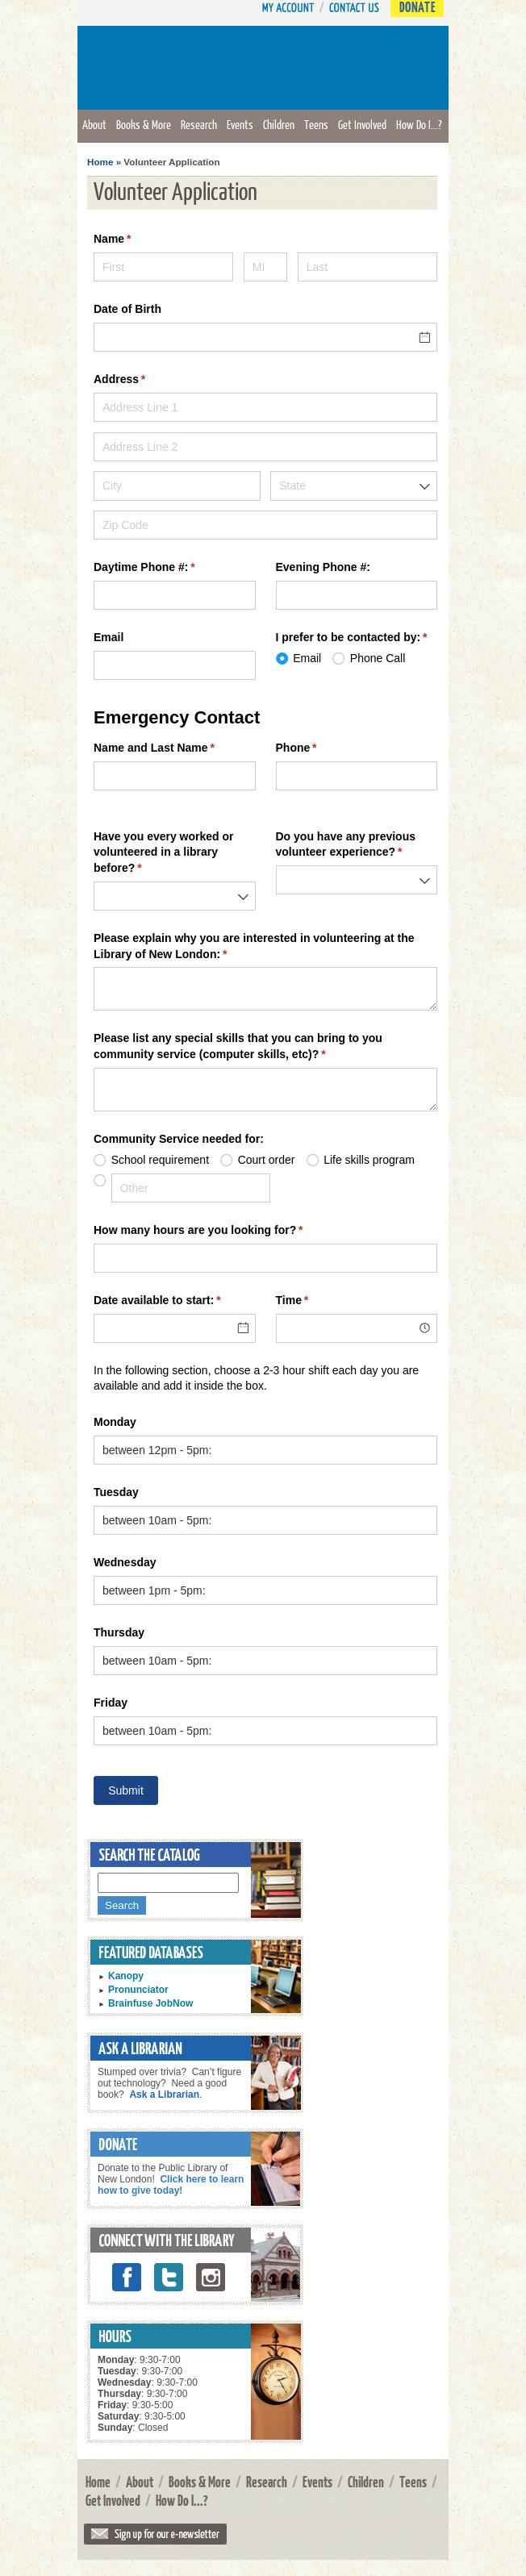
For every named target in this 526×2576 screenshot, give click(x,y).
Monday (115, 1421)
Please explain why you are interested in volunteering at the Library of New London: (254, 947)
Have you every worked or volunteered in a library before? (164, 853)
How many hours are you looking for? (221, 1231)
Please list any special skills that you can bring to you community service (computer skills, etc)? (238, 1047)
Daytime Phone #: (167, 568)
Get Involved (362, 124)
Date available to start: (175, 1301)
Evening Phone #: (323, 567)
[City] (177, 485)
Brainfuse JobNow (150, 2003)
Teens (316, 124)
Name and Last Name (175, 748)
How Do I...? (419, 124)
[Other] (190, 1188)
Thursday (119, 1632)
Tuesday (116, 1492)
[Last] (367, 266)
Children (278, 124)
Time (315, 1301)
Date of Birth (127, 308)
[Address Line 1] (265, 407)
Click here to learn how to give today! (171, 2185)
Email (108, 637)
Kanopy (126, 1976)
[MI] (265, 266)
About (94, 124)
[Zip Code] (265, 525)
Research (199, 124)
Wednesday (125, 1562)
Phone (319, 748)
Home (100, 161)
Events (240, 124)
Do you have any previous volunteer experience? (357, 845)
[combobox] (353, 485)
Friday (110, 1702)
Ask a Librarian (164, 2094)
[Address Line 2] (265, 446)
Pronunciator (138, 1989)
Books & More (143, 124)
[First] (163, 266)
